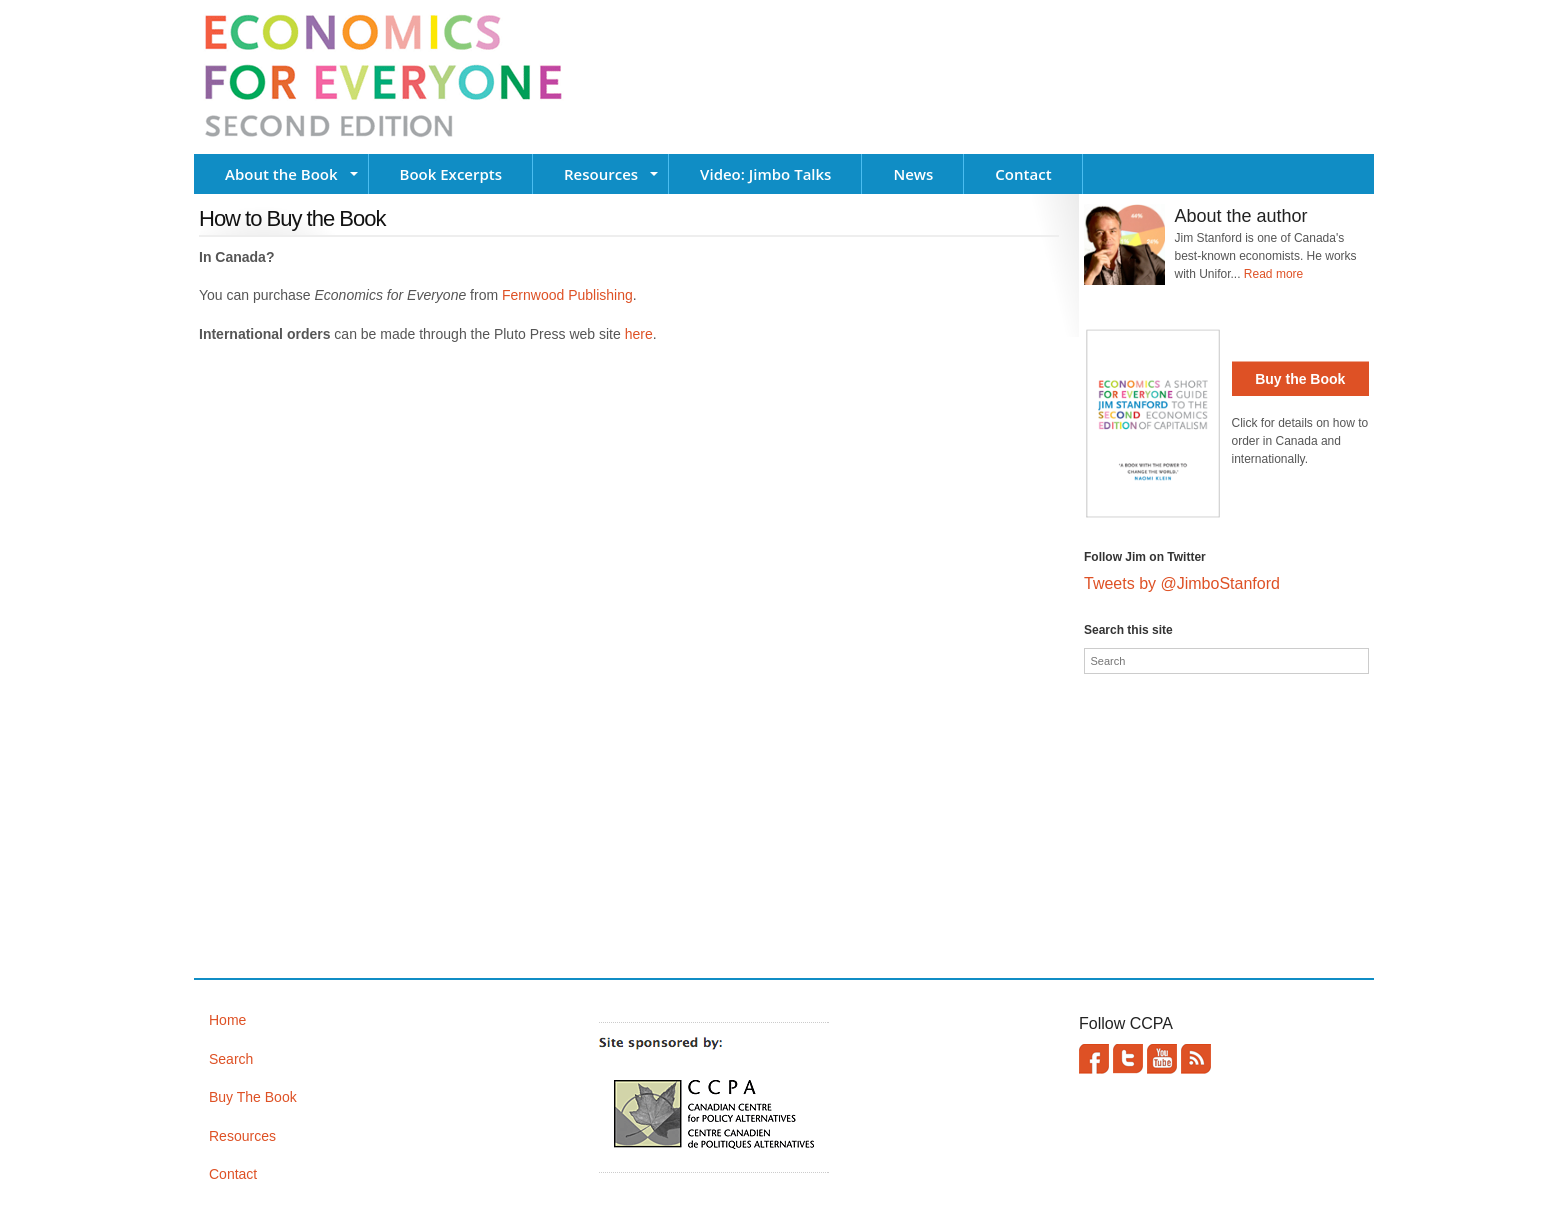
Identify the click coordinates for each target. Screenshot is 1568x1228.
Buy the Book (1300, 379)
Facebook (1094, 1059)
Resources (601, 174)
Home (227, 1020)
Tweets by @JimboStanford (1182, 583)
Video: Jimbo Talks (765, 174)
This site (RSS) (1196, 1059)
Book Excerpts (451, 174)
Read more (1273, 274)
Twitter (1128, 1059)
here (639, 334)
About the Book (281, 174)
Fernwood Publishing (567, 295)
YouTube (1162, 1059)
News (913, 174)
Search (231, 1059)
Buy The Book (253, 1097)
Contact (1023, 174)
